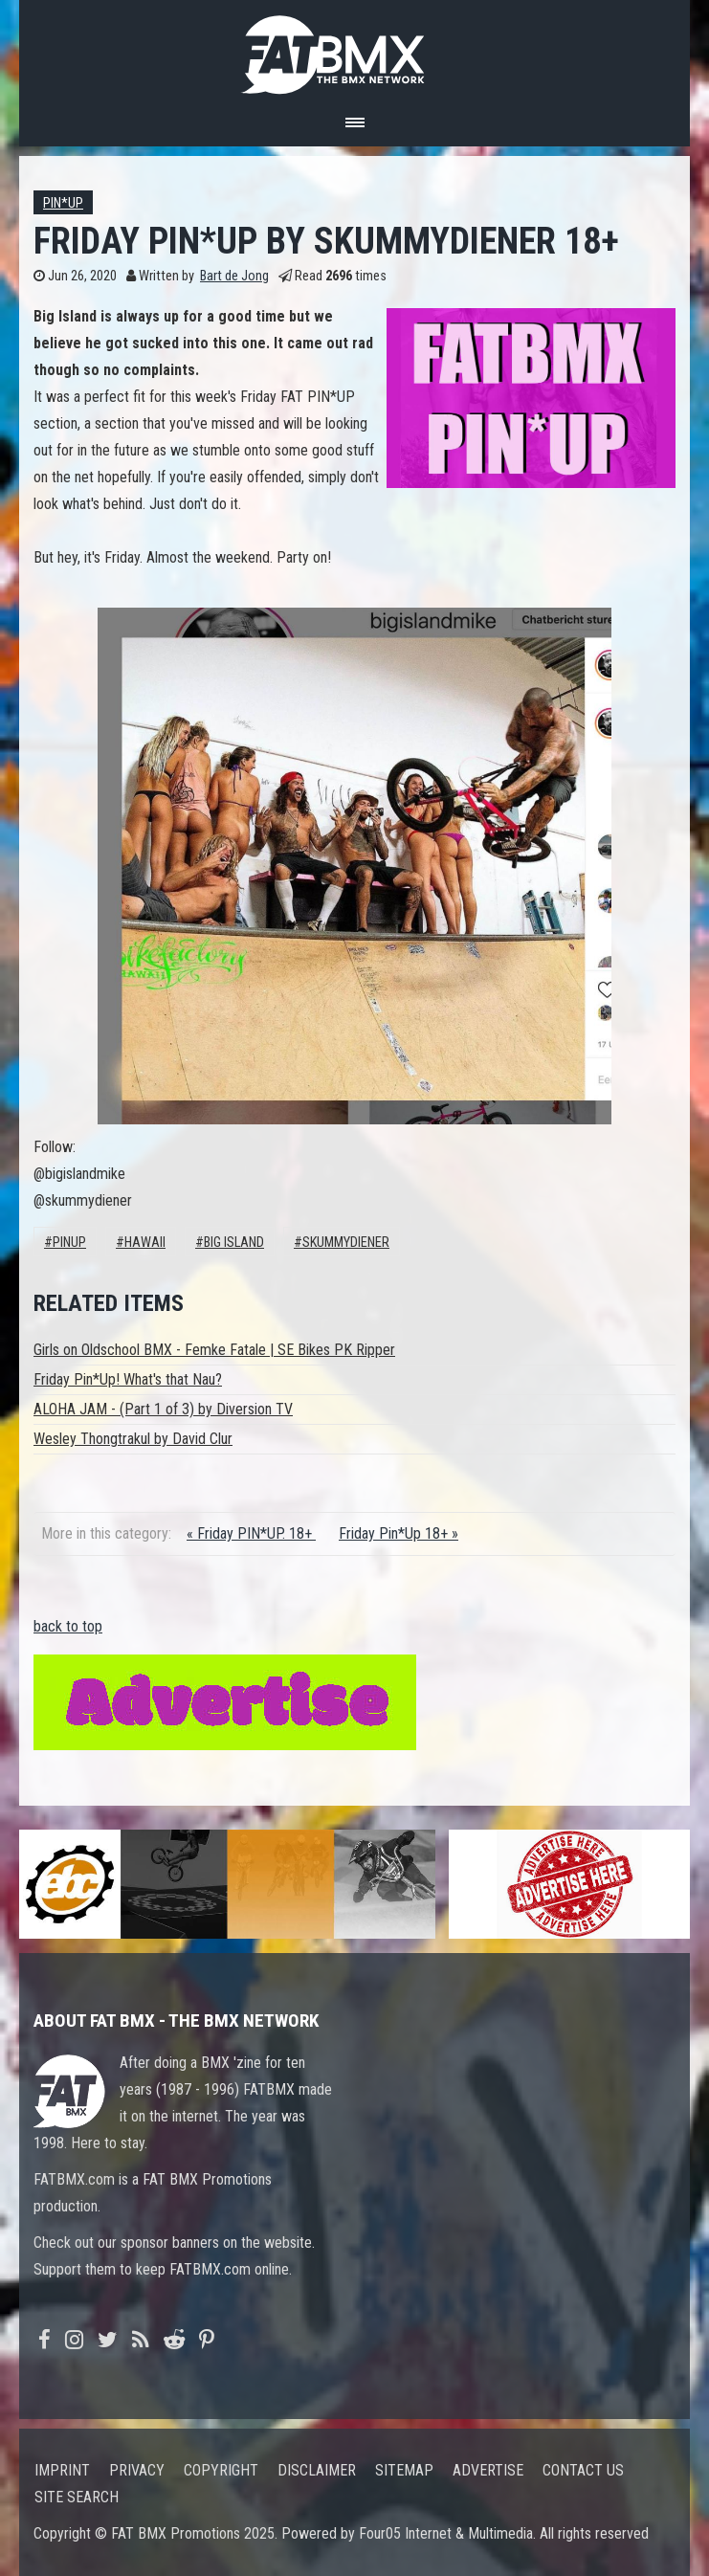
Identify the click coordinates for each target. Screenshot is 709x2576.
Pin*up (63, 203)
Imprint (62, 2470)
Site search (76, 2497)
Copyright (221, 2470)
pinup (69, 1242)
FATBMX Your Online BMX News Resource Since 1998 (355, 49)
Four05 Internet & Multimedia (446, 2533)
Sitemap (404, 2470)
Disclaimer (316, 2470)
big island (234, 1242)
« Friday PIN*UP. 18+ (251, 1533)
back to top (67, 1626)
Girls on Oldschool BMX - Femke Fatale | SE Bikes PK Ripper (214, 1350)
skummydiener (345, 1242)
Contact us (583, 2470)
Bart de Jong (234, 276)
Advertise (488, 2470)
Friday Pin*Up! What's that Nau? (127, 1379)
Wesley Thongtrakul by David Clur (133, 1439)
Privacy (137, 2470)
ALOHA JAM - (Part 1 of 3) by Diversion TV (163, 1409)
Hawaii (145, 1242)
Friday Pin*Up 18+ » (398, 1533)
